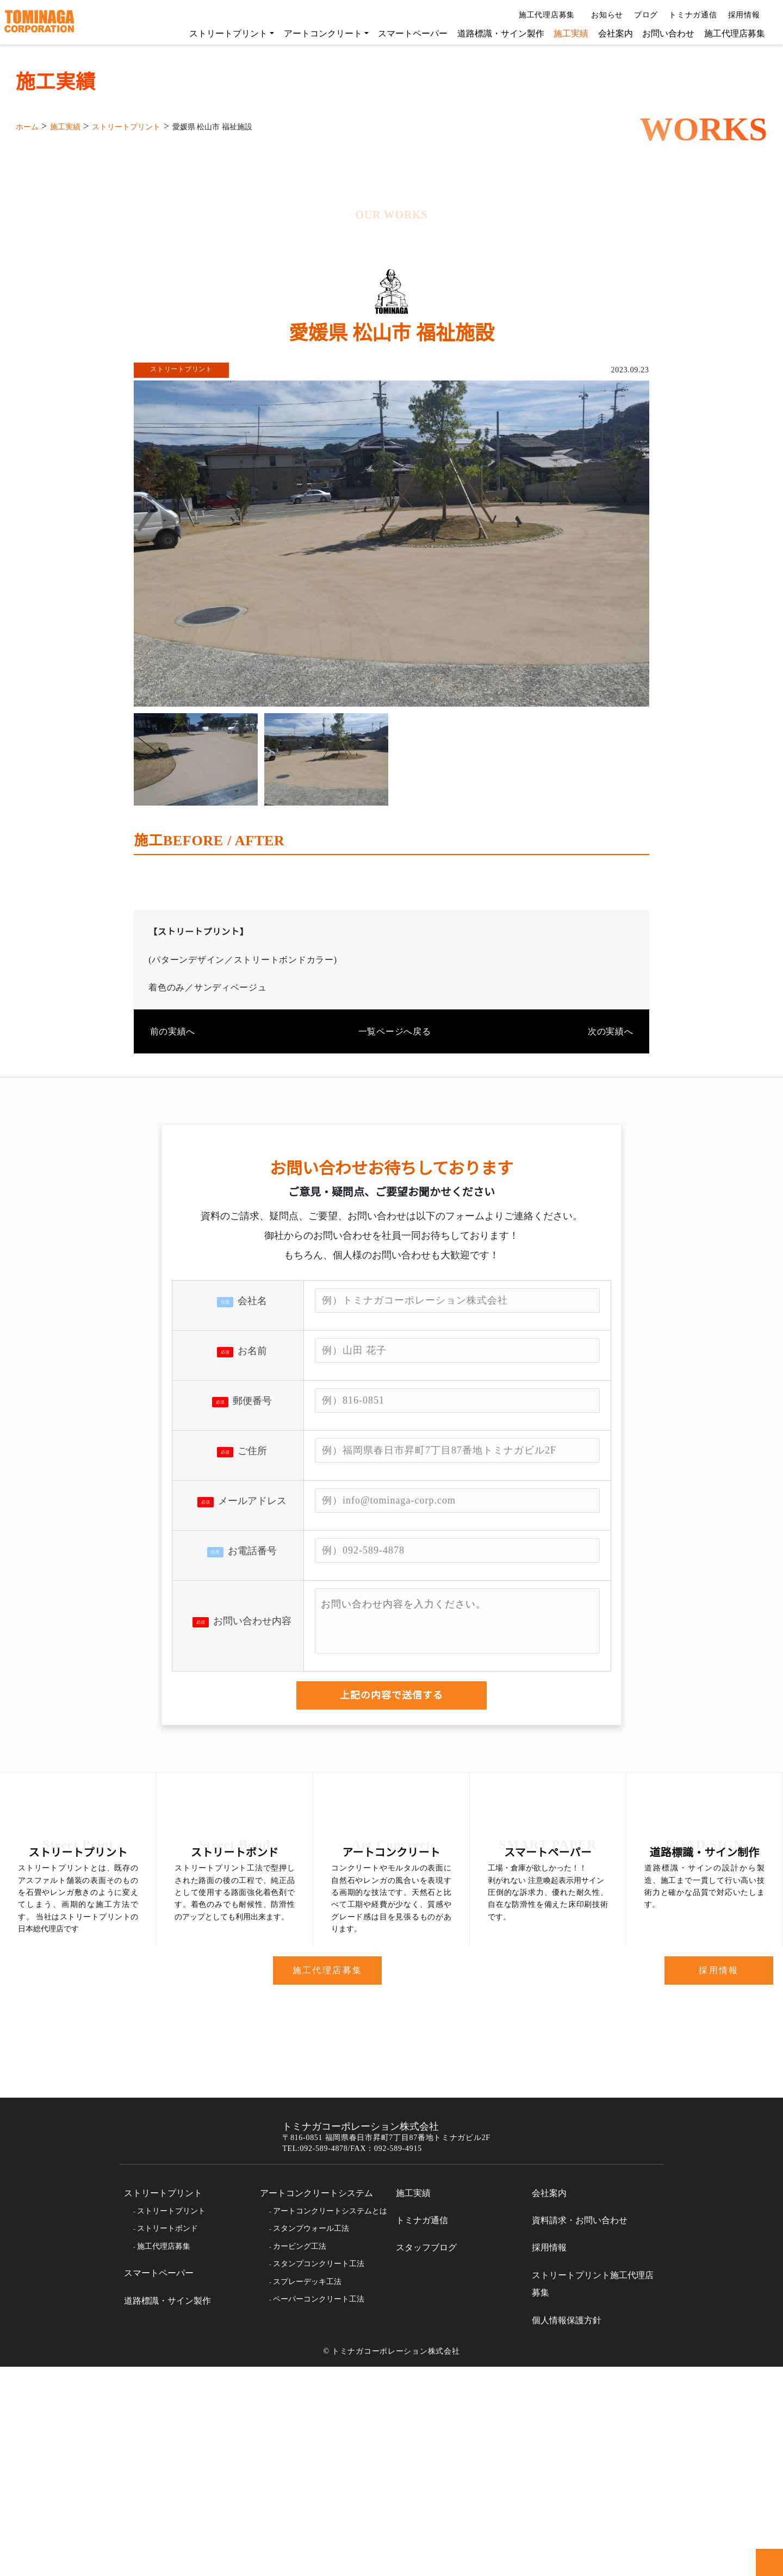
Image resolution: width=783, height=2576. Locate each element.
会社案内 (610, 33)
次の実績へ (610, 1177)
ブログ (642, 15)
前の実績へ (172, 1177)
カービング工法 (299, 2455)
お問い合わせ (663, 33)
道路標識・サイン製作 (495, 33)
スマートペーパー (407, 33)
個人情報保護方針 (566, 2529)
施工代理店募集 (543, 15)
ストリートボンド (167, 2437)
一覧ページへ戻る (391, 1177)
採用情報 (745, 15)
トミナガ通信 (689, 15)
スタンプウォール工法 (311, 2437)
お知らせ (603, 15)
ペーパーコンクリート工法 (318, 2508)
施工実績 (565, 33)
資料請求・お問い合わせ (579, 2429)
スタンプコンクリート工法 (318, 2473)
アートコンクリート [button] (317, 33)
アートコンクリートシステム (316, 2402)
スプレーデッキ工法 (307, 2491)
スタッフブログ (426, 2456)
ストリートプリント (163, 2402)
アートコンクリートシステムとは (330, 2420)
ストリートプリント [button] (223, 33)
